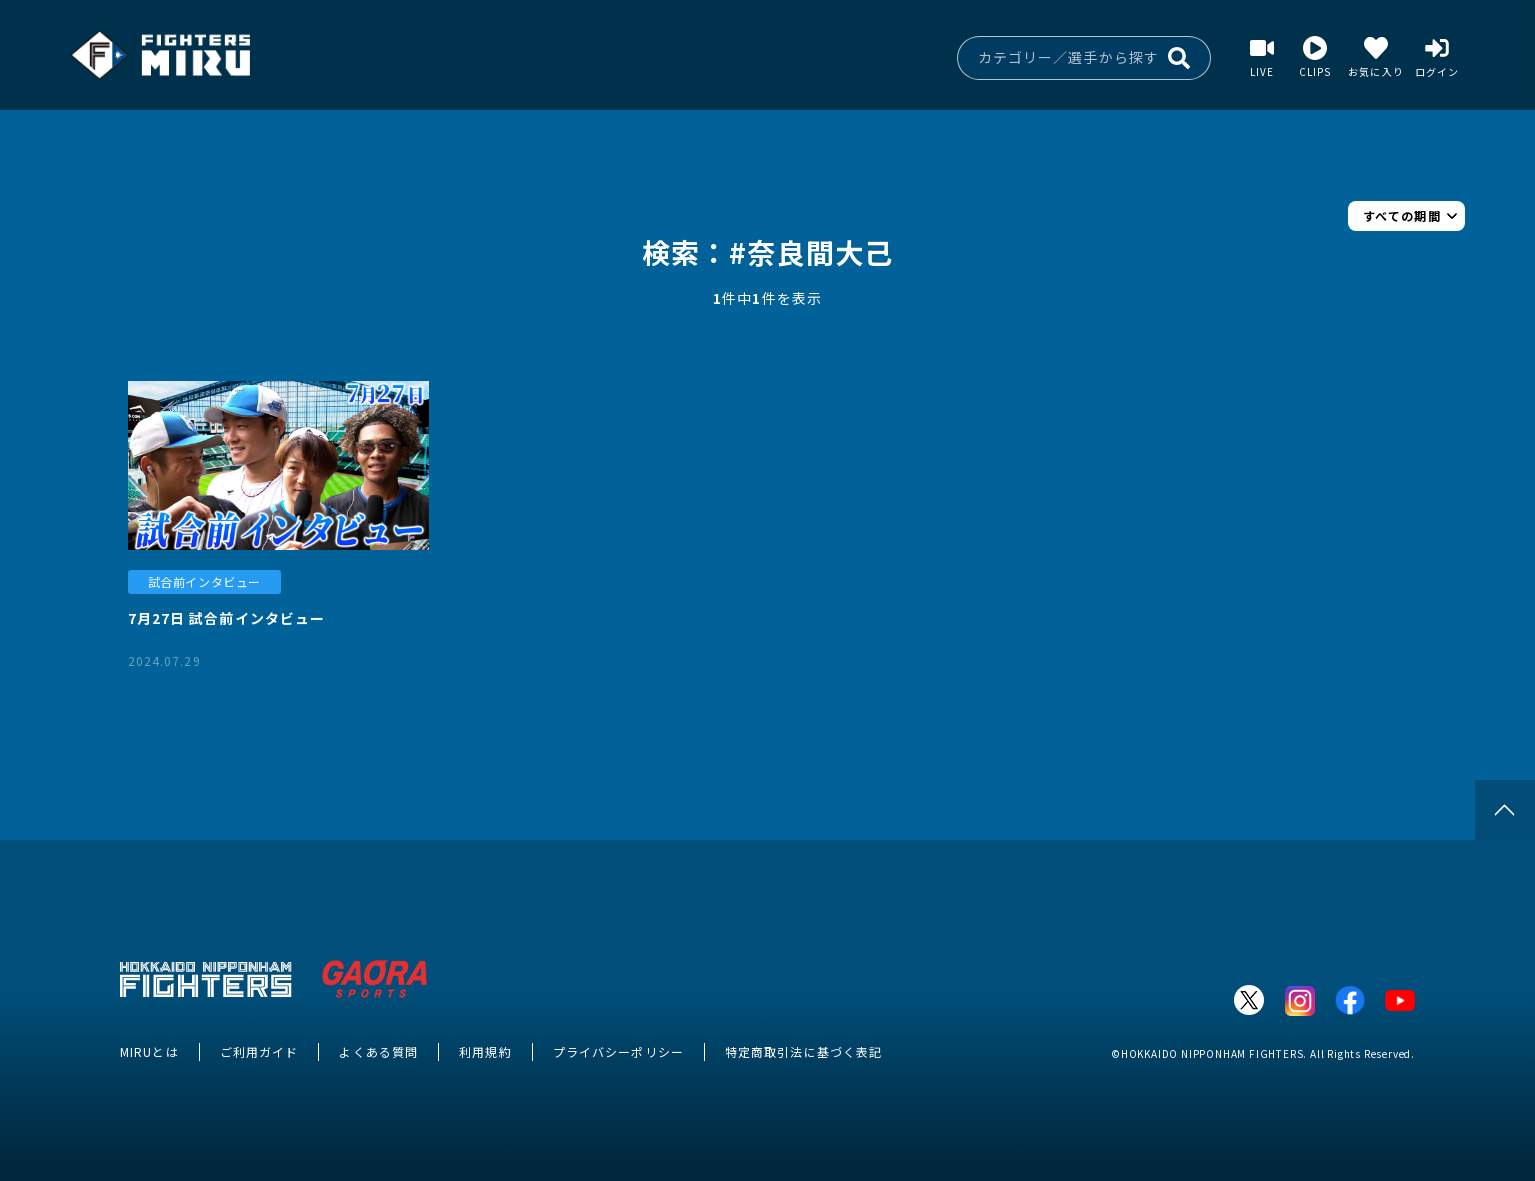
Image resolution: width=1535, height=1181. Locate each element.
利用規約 (485, 1051)
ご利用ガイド (259, 1051)
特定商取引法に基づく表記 (803, 1051)
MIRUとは (149, 1051)
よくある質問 (378, 1051)
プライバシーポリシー (618, 1051)
